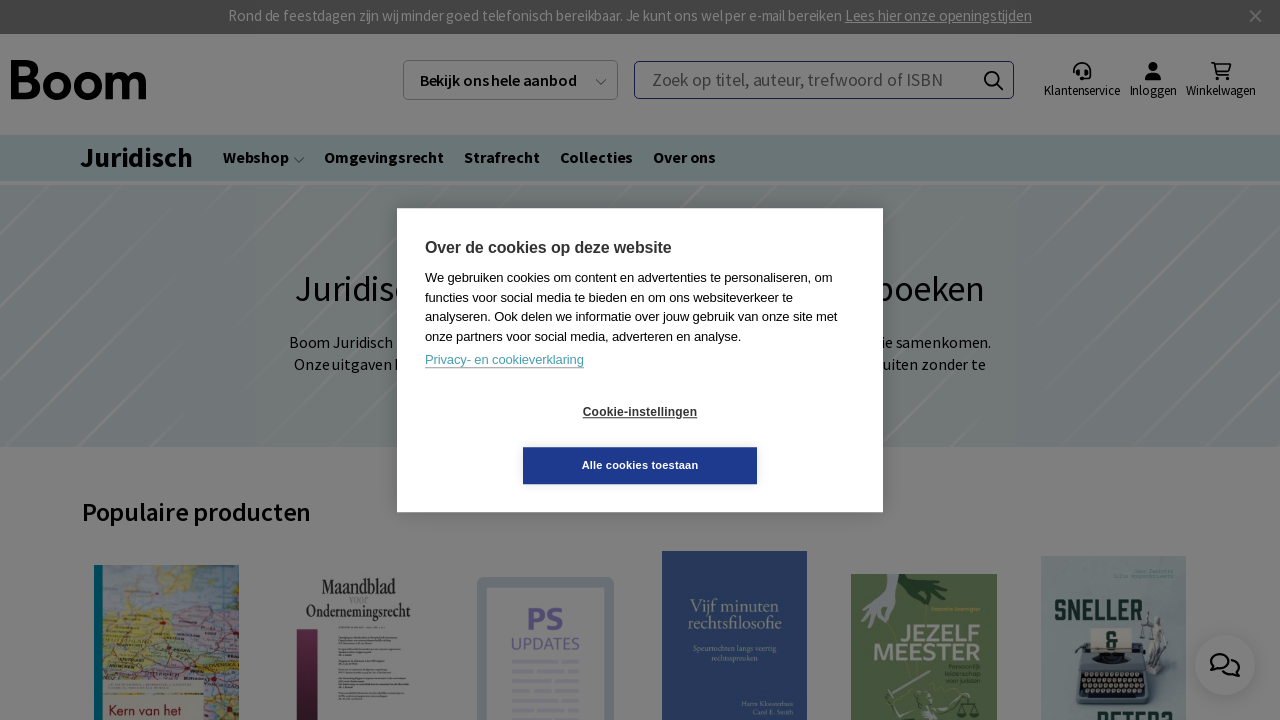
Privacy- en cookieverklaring (504, 386)
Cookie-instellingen (521, 439)
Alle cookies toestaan (759, 438)
